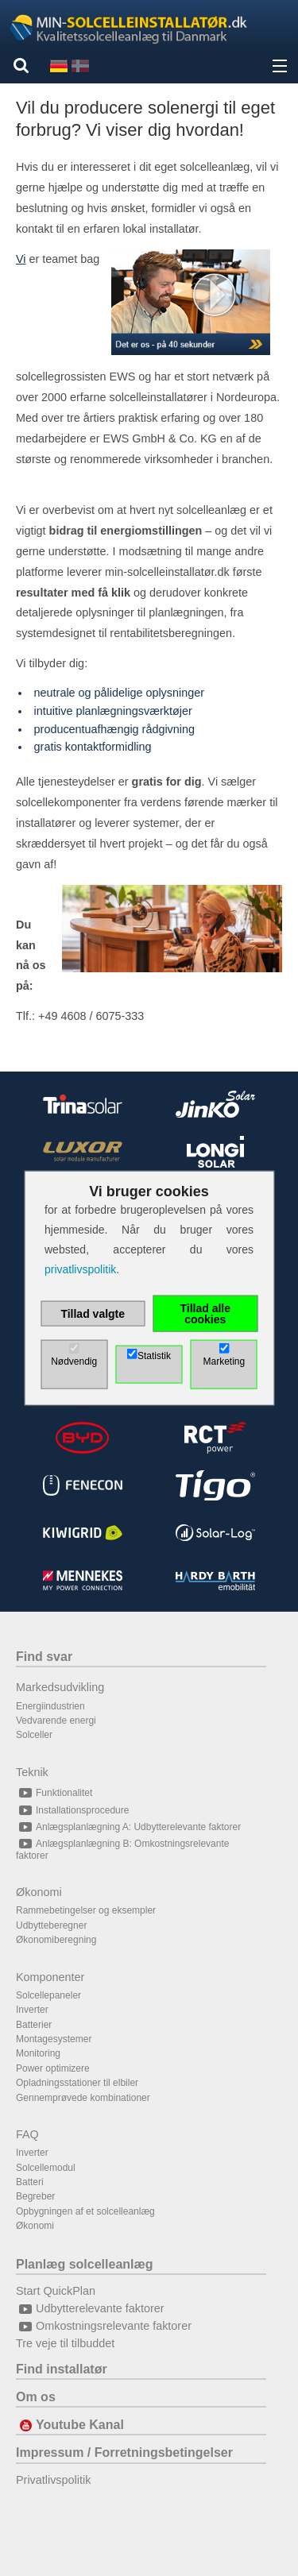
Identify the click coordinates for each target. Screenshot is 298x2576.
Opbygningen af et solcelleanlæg (85, 2211)
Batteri (30, 2182)
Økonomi (39, 1892)
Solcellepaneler (48, 1995)
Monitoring (38, 2053)
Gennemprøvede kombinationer (83, 2097)
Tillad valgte (92, 1313)
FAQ (27, 2134)
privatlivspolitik (80, 1269)
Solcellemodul (45, 2167)
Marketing (224, 1361)
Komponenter (50, 1977)
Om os (36, 2397)
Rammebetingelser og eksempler (86, 1910)
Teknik (32, 1772)
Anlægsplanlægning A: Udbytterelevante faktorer (128, 1827)
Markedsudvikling (60, 1687)
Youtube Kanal (70, 2424)
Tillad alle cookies (205, 1314)
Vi (21, 259)
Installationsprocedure (72, 1810)
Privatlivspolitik (53, 2480)
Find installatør (61, 2369)
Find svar (44, 1656)
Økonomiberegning (56, 1939)
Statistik (154, 1355)
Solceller (34, 1734)
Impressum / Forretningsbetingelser (124, 2452)
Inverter (32, 2009)
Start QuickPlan (55, 2290)
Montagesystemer (53, 2039)
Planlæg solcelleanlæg (84, 2264)
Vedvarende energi (56, 1720)
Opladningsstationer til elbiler (77, 2082)
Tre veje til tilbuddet (65, 2343)
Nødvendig (74, 1361)
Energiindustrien (50, 1706)
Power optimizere (53, 2068)
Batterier (34, 2024)
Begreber (35, 2196)
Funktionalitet (54, 1792)
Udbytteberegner (51, 1925)
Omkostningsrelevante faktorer (104, 2325)
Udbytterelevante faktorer (90, 2308)
